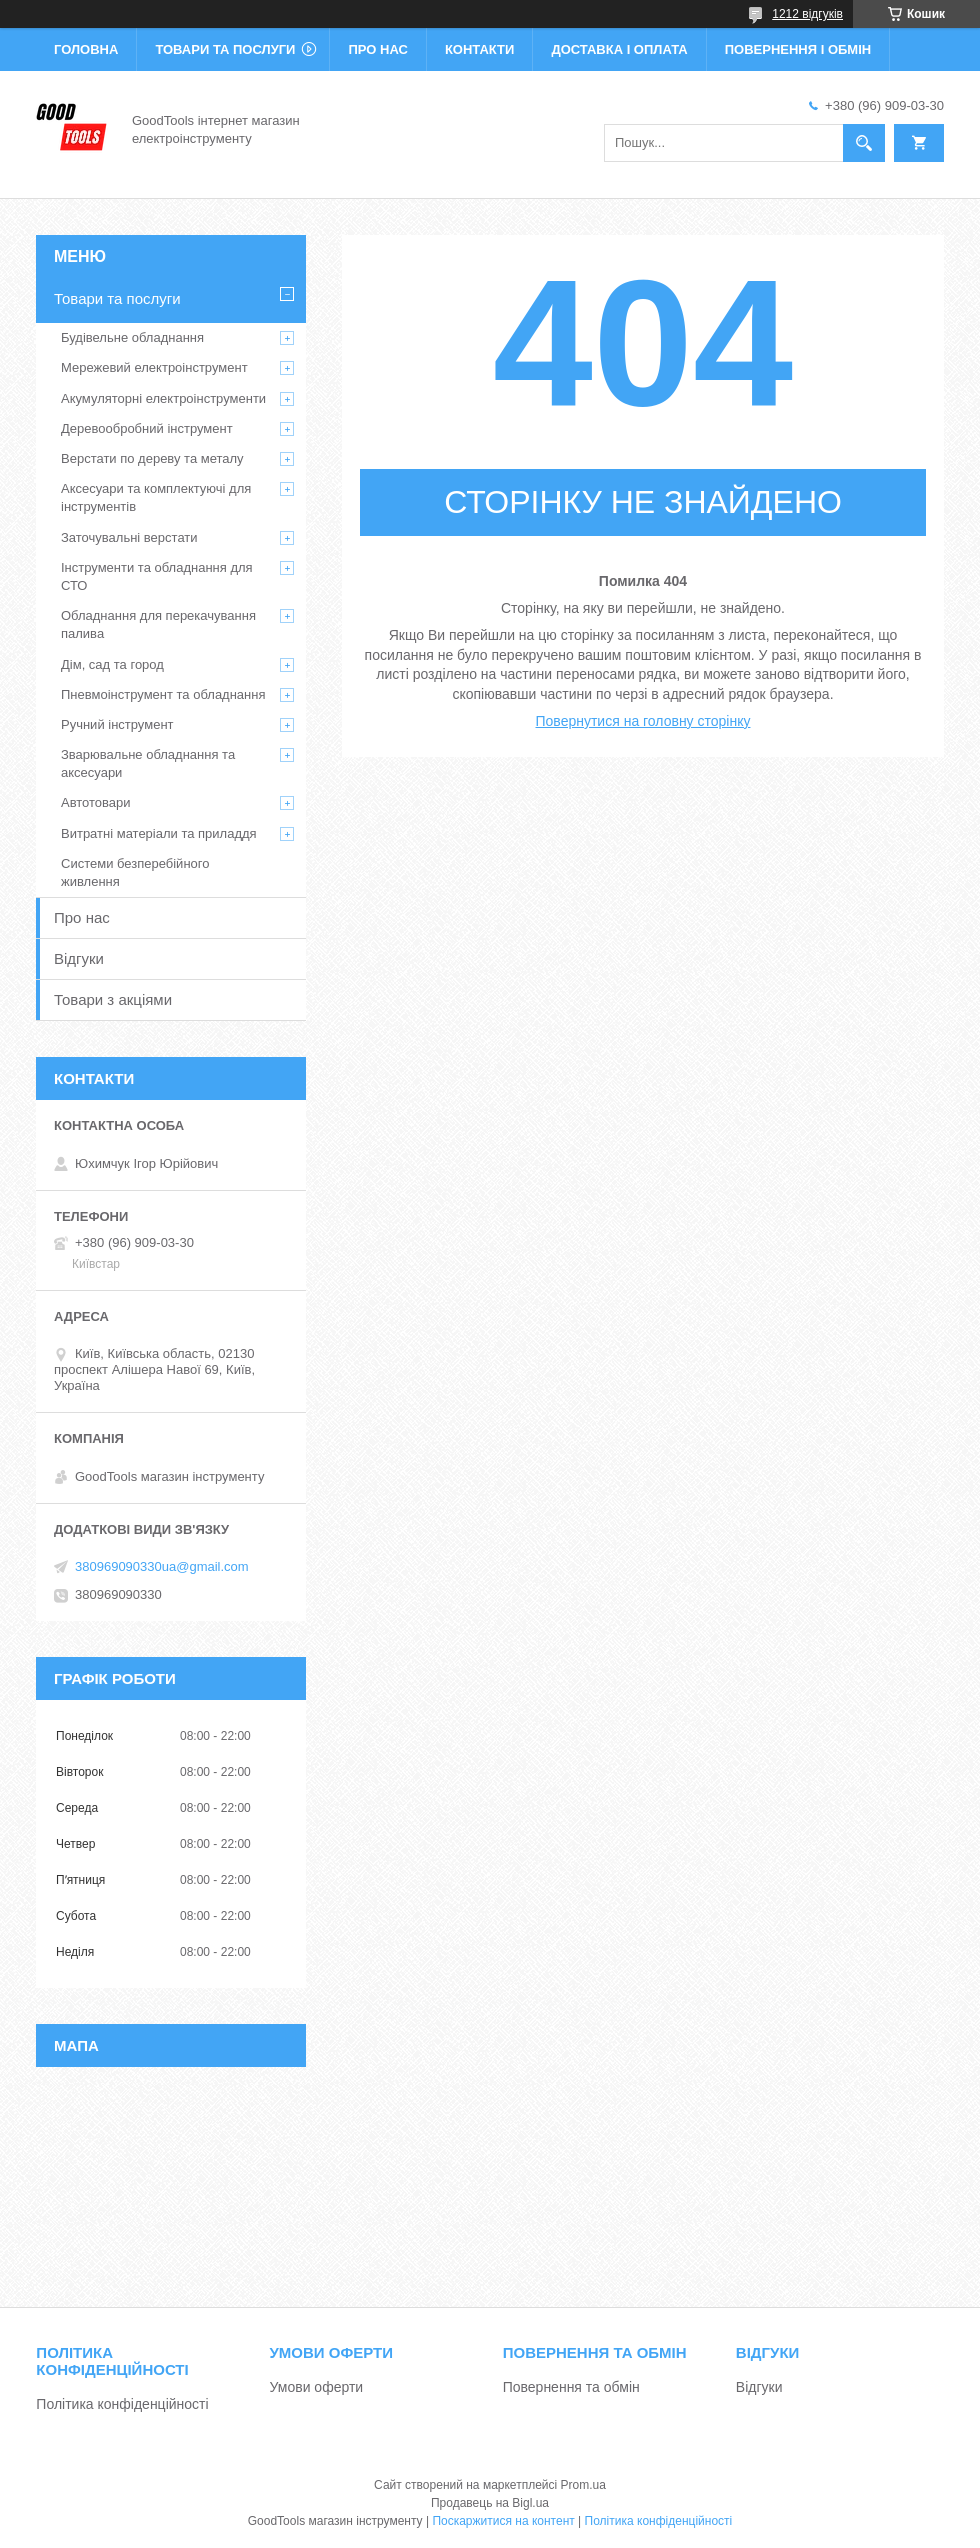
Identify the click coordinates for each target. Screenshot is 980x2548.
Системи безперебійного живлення (135, 872)
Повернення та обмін (571, 2387)
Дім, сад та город (112, 664)
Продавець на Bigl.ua (490, 2503)
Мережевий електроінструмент (154, 367)
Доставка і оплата (619, 49)
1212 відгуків (807, 14)
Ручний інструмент (117, 724)
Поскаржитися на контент (503, 2521)
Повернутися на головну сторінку (643, 721)
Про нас (377, 49)
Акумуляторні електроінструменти (163, 398)
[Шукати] (864, 143)
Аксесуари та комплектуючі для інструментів (156, 497)
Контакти (480, 49)
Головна (86, 49)
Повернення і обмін (798, 49)
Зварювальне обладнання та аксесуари (148, 763)
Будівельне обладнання (132, 337)
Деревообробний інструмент (147, 428)
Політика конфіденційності (122, 2404)
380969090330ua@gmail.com (162, 1566)
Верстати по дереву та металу (152, 458)
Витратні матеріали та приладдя (159, 833)
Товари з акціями (113, 999)
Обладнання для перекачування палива (158, 624)
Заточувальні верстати (129, 537)
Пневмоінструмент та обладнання (163, 694)
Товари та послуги (225, 49)
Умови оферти (317, 2387)
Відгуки (79, 958)
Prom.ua (583, 2485)
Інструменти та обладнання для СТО (157, 576)
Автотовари (96, 802)
